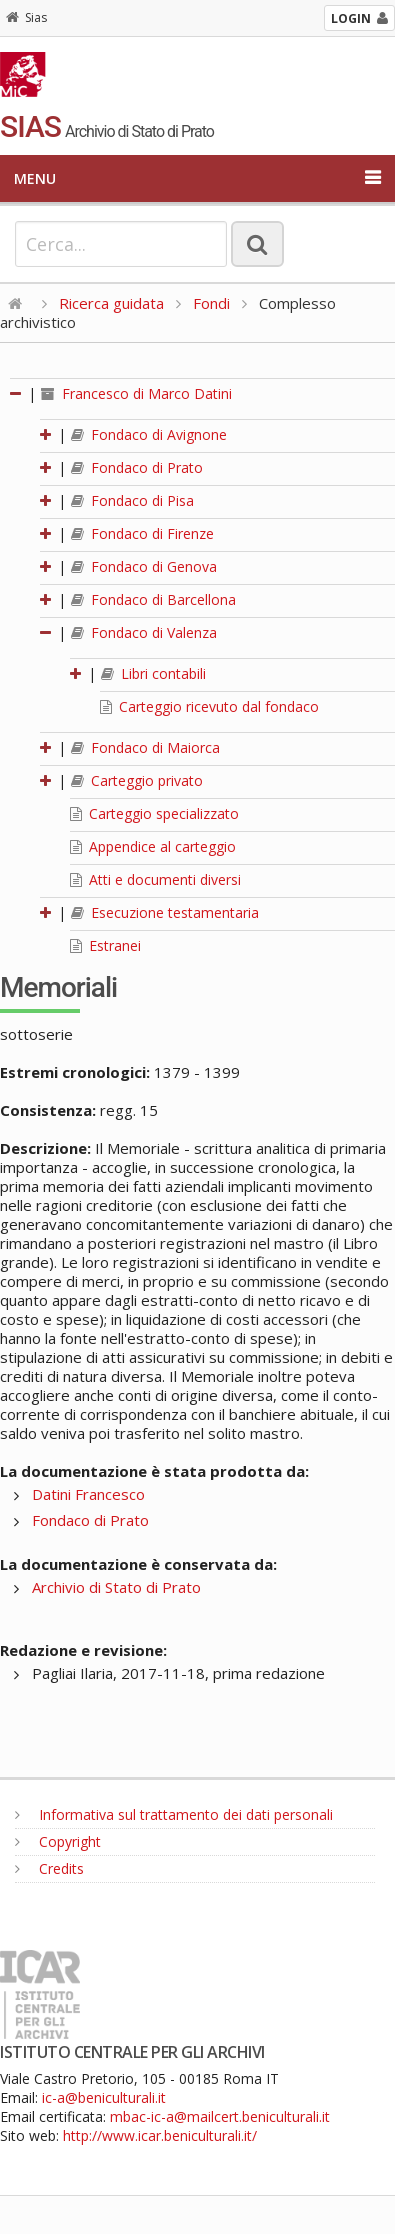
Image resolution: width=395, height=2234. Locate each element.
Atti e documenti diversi (155, 879)
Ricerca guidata (111, 303)
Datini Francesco (88, 1494)
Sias (26, 17)
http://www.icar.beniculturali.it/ (160, 2135)
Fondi (211, 303)
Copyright (58, 1841)
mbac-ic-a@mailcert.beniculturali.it (220, 2116)
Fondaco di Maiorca (145, 747)
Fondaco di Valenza (144, 632)
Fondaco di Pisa (132, 500)
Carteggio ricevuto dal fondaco (209, 706)
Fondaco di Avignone (149, 434)
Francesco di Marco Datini (136, 393)
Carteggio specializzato (154, 813)
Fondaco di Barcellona (153, 599)
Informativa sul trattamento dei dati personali (174, 1814)
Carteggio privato (137, 780)
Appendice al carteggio (153, 846)
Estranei (105, 945)
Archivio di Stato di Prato (116, 1587)
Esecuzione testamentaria (165, 912)
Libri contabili (153, 673)
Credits (49, 1868)
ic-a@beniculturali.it (104, 2097)
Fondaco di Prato (137, 467)
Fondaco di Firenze (142, 533)
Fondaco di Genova (144, 566)
